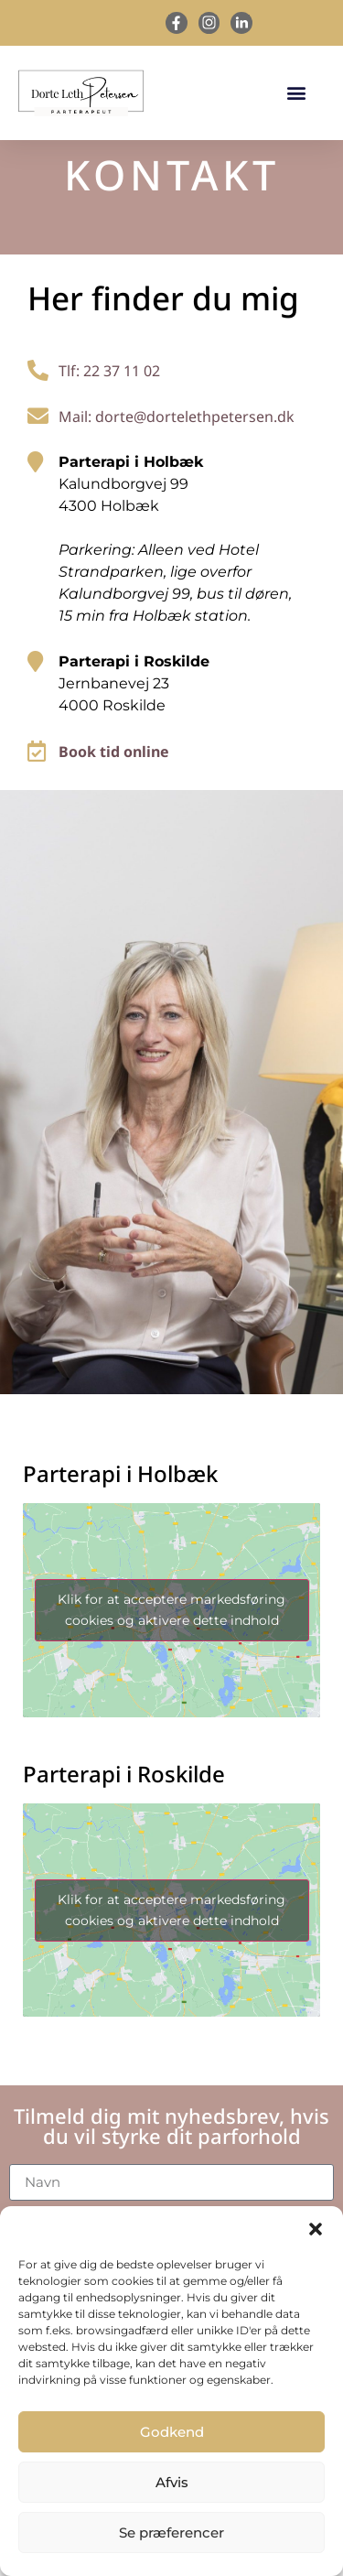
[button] (315, 2229)
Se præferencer (171, 2532)
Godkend (172, 2432)
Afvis (171, 2482)
